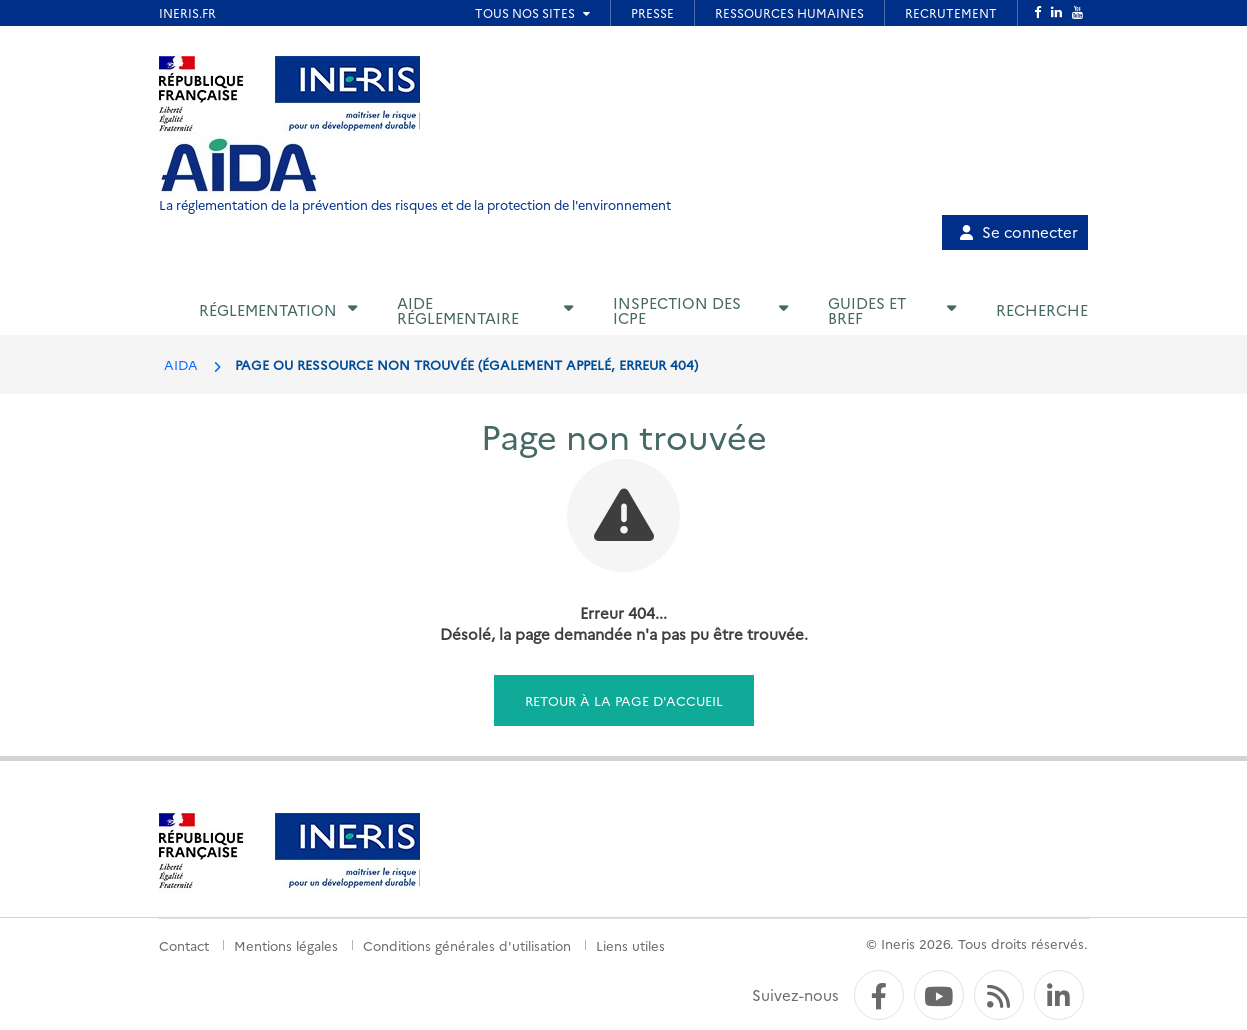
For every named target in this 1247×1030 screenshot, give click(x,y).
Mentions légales (286, 945)
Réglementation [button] (268, 309)
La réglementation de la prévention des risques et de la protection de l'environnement (415, 204)
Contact (184, 945)
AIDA (181, 364)
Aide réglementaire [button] (458, 310)
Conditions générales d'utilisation (467, 945)
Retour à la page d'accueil (624, 700)
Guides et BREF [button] (867, 310)
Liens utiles (630, 945)
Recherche (1042, 309)
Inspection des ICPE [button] (677, 310)
